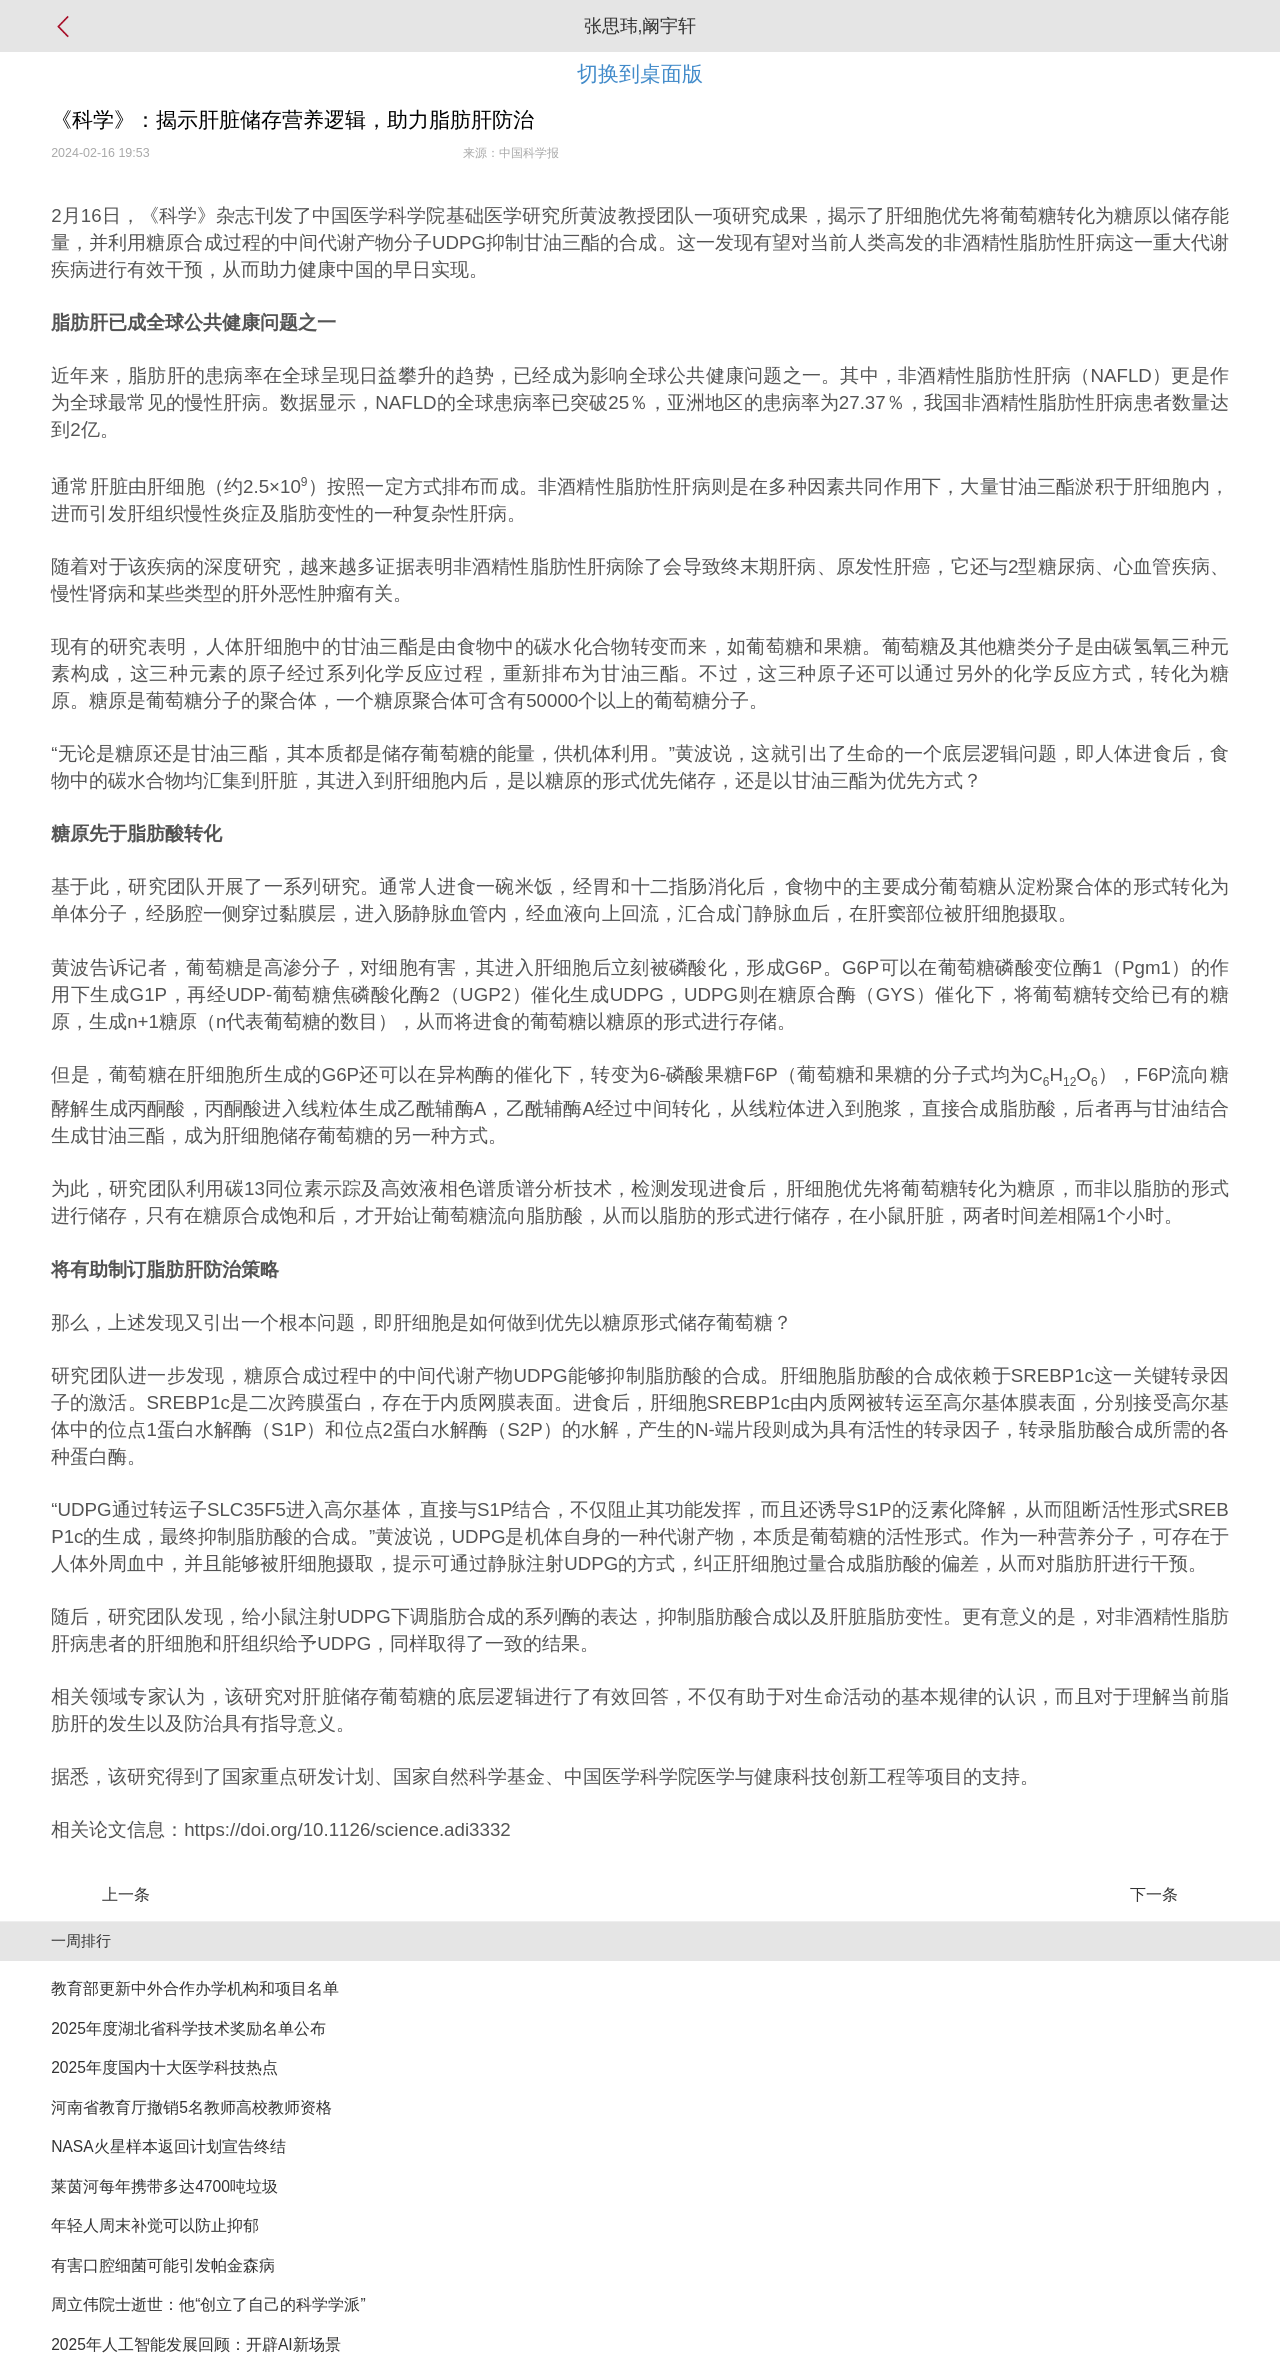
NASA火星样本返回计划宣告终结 (168, 2146)
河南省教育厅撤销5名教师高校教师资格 (191, 2107)
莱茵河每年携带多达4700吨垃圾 (164, 2186)
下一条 (1154, 1894)
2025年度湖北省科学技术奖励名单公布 (188, 2028)
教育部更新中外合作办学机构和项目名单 (195, 1988)
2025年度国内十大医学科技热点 (164, 2067)
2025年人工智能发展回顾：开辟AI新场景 (195, 2344)
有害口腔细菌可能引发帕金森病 (163, 2265)
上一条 (126, 1894)
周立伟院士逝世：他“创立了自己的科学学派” (208, 2304)
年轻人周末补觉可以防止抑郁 (155, 2225)
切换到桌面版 (640, 73)
